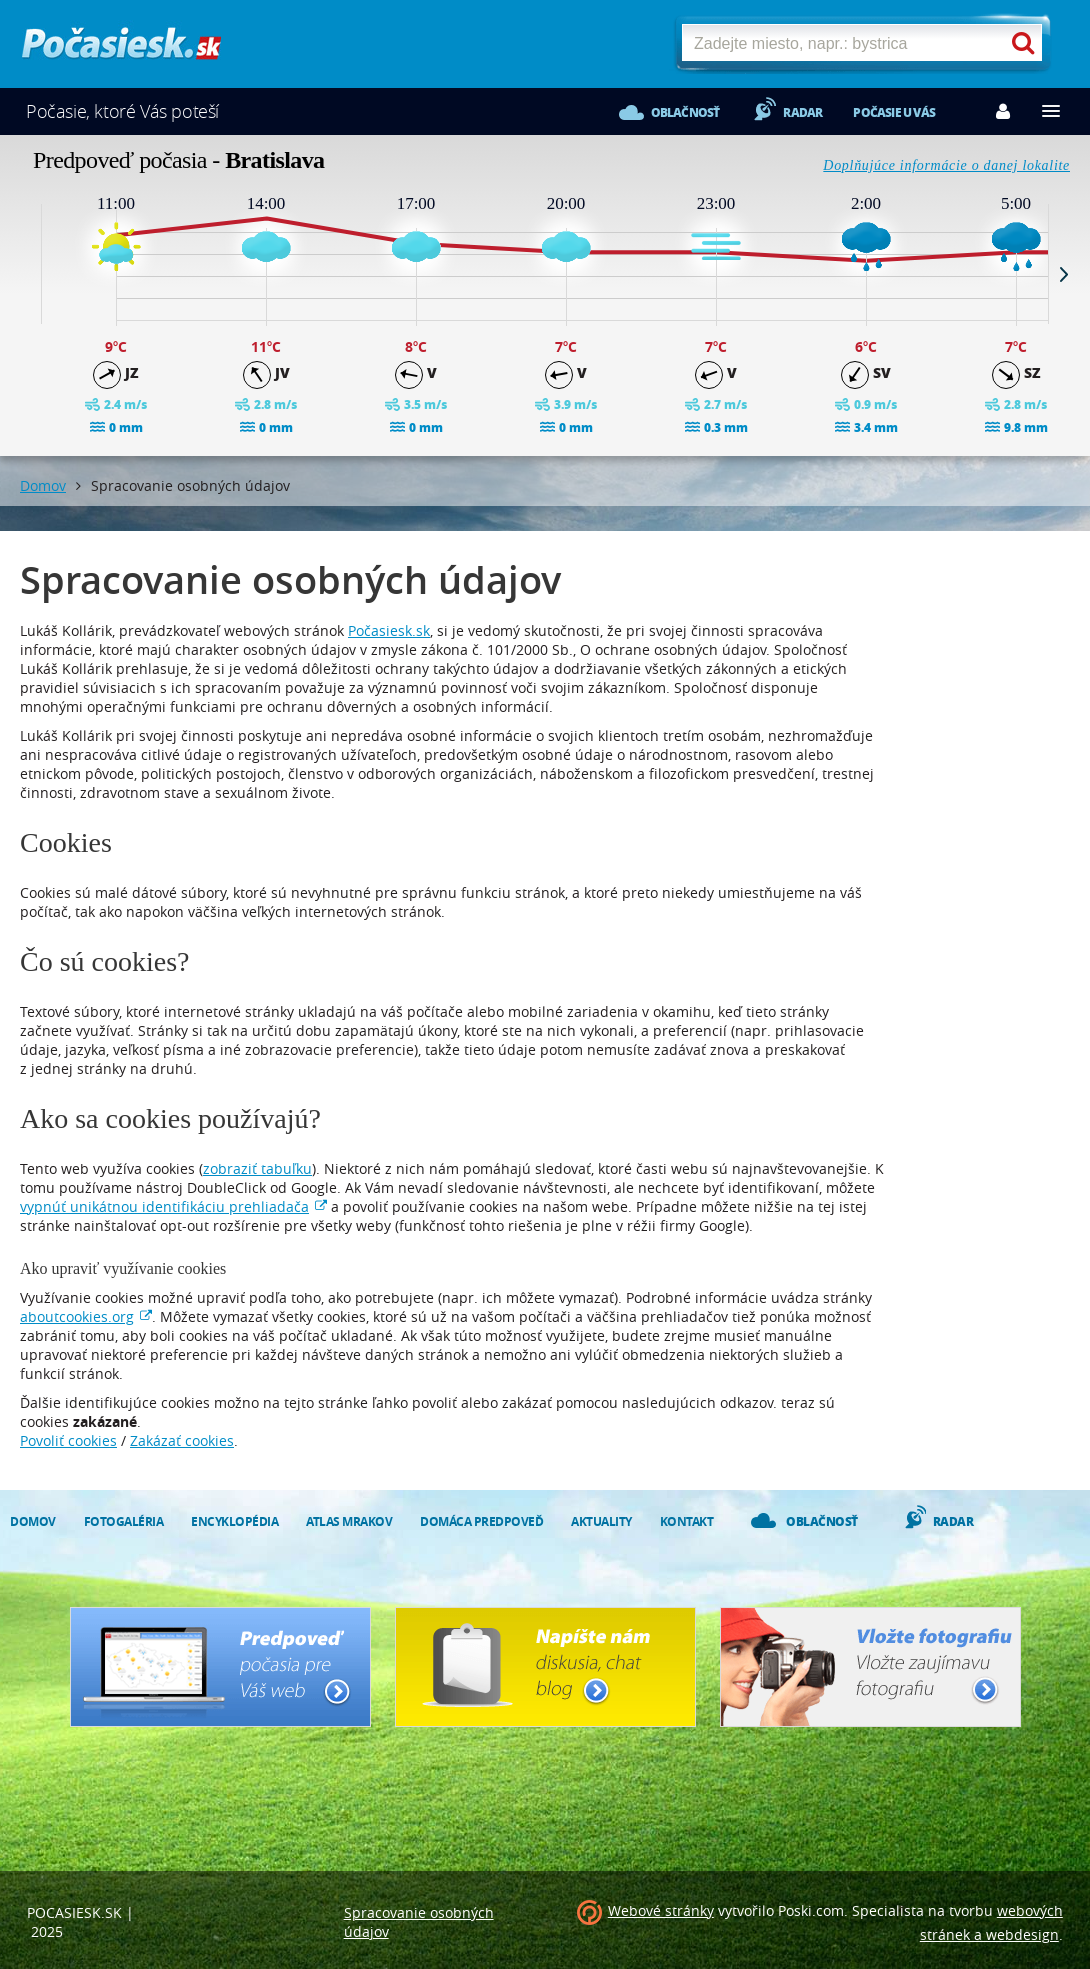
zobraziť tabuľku (257, 1168)
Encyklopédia (234, 1521)
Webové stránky (661, 1910)
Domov (43, 485)
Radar (802, 112)
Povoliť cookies (68, 1440)
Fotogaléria (124, 1521)
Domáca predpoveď (481, 1521)
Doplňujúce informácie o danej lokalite (946, 165)
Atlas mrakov (349, 1521)
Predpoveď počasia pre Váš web (220, 1667)
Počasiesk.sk (389, 630)
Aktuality (601, 1521)
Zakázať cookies (182, 1440)
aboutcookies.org (77, 1316)
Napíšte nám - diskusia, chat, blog (545, 1667)
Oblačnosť (685, 112)
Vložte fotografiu (870, 1667)
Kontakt (687, 1521)
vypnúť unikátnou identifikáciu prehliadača (164, 1206)
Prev (26, 274)
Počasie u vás (894, 112)
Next (1064, 274)
